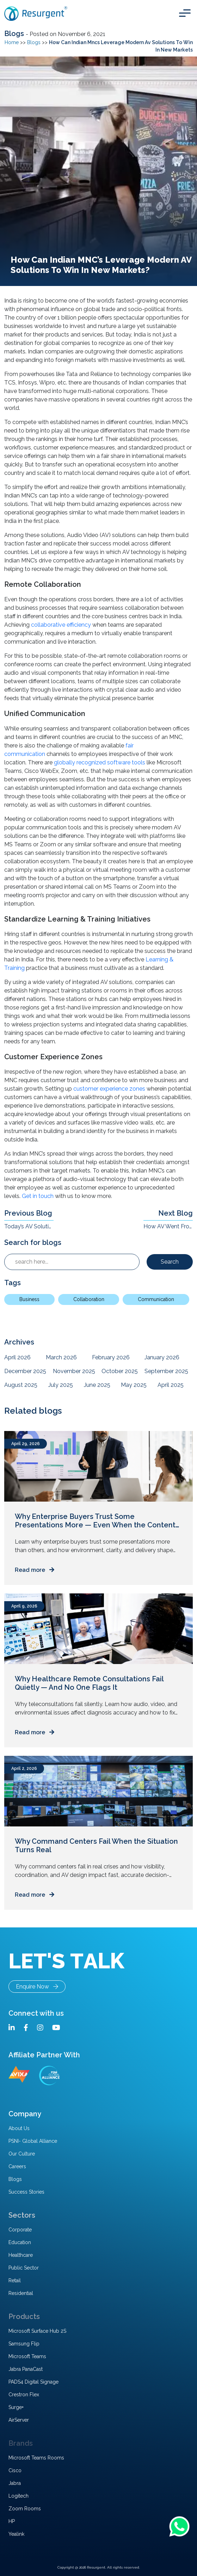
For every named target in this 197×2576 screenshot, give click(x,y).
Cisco (14, 2470)
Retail (14, 2280)
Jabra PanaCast (25, 2369)
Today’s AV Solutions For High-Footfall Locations (29, 1226)
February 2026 (111, 1357)
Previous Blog (28, 1213)
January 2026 (161, 1357)
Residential (20, 2293)
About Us (19, 2128)
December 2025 (25, 1371)
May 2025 (134, 1385)
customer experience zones (109, 1088)
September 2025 (166, 1371)
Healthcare (20, 2255)
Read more (34, 1570)
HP (11, 2521)
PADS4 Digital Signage (33, 2382)
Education (19, 2242)
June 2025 (97, 1385)
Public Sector (23, 2268)
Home (12, 42)
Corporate (20, 2229)
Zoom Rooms (24, 2508)
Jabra (14, 2483)
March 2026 (61, 1357)
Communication (156, 1299)
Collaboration (88, 1299)
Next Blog (175, 1213)
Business (29, 1299)
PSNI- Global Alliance (32, 2141)
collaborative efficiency (61, 624)
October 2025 (119, 1371)
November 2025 (74, 1371)
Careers (17, 2166)
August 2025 (20, 1385)
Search (170, 1261)
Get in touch (38, 1196)
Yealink (16, 2534)
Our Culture (21, 2154)
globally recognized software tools (99, 762)
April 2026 (17, 1357)
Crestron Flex (23, 2394)
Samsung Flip (23, 2344)
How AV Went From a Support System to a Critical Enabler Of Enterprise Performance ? (168, 1226)
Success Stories (26, 2192)
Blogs (15, 33)
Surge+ (16, 2407)
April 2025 (171, 1385)
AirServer (18, 2420)
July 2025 (60, 1385)
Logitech (18, 2496)
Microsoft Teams (27, 2356)
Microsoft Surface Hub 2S (37, 2331)
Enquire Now (37, 1986)
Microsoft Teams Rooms (36, 2458)
